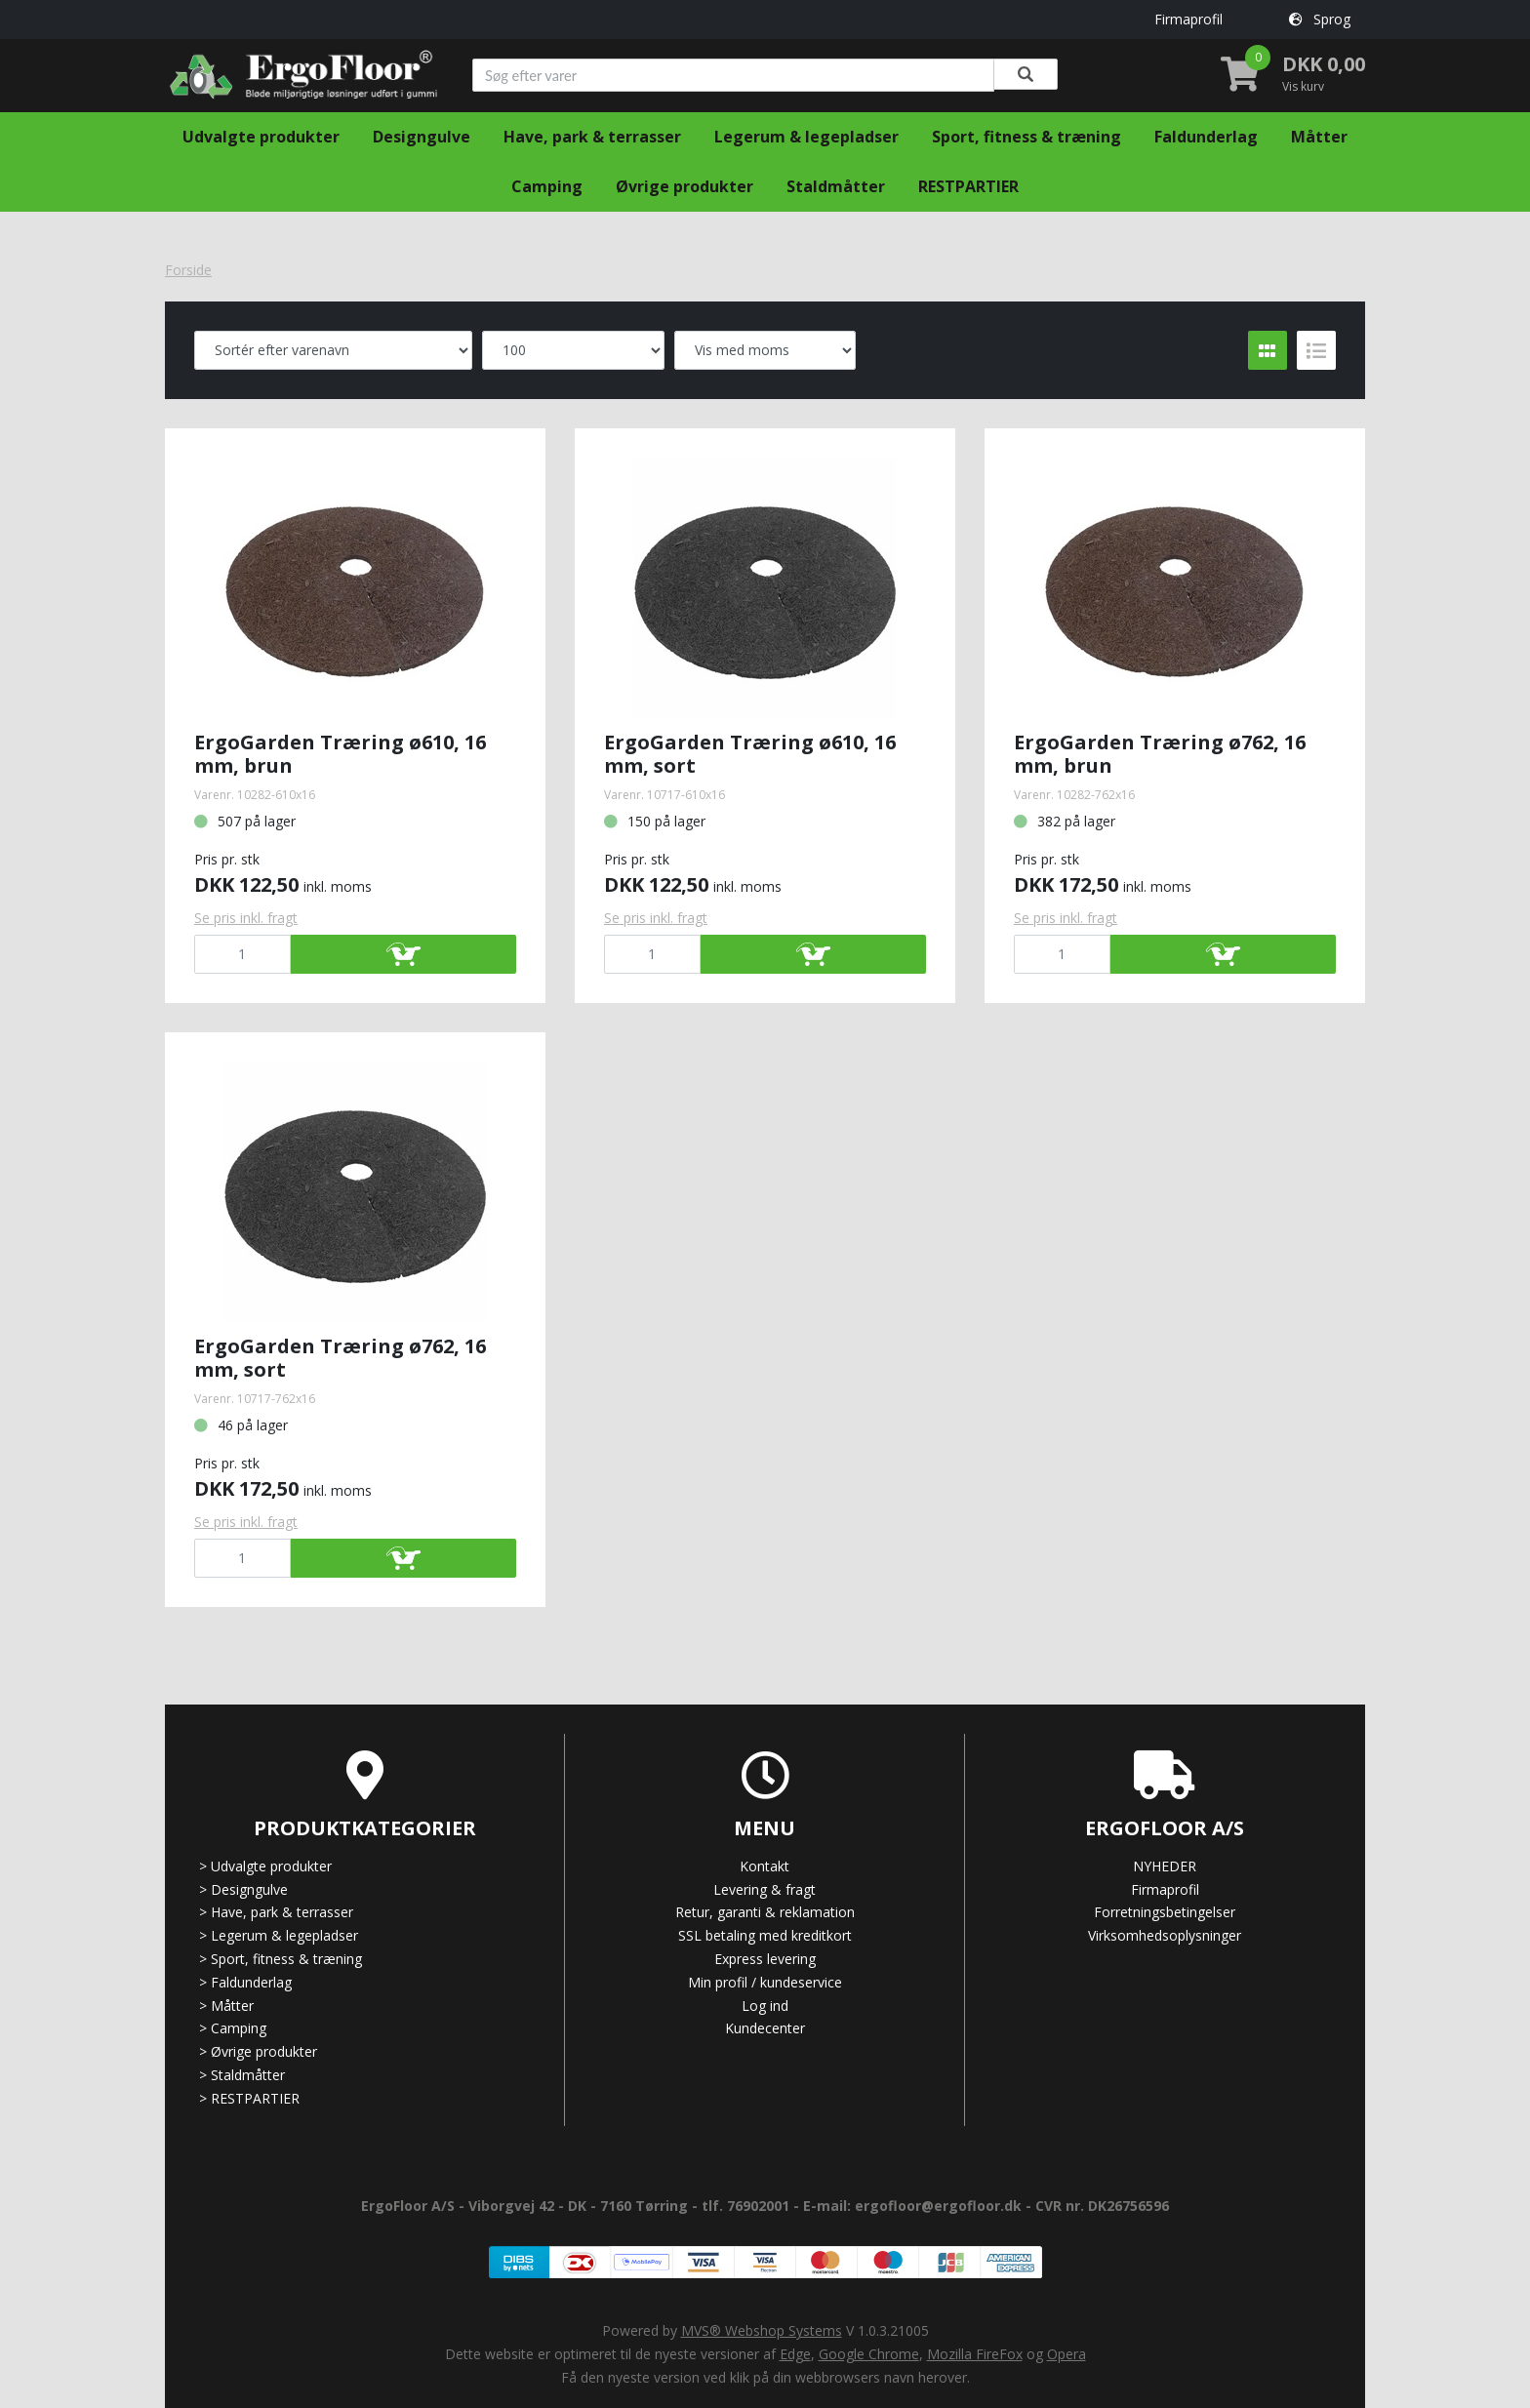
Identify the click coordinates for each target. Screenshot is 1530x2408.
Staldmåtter (835, 186)
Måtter (1319, 136)
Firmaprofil (1188, 19)
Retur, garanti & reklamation (765, 1912)
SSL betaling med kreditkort (765, 1935)
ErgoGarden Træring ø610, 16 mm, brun (340, 754)
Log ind (765, 2005)
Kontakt (764, 1866)
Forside (188, 270)
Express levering (765, 1958)
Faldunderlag (1206, 136)
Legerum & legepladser (806, 136)
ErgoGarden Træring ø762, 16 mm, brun (1160, 754)
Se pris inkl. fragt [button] (246, 917)
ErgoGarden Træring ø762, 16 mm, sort (340, 1358)
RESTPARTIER (968, 186)
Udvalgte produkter (261, 136)
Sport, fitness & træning (1026, 136)
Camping (547, 186)
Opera (1066, 2354)
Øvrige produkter (684, 186)
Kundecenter (765, 2028)
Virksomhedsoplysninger (1164, 1935)
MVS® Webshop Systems (761, 2330)
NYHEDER (1164, 1866)
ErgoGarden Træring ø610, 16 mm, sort (750, 754)
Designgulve (421, 136)
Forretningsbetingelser (1164, 1912)
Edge (795, 2354)
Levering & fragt (764, 1889)
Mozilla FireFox (975, 2354)
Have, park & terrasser (592, 136)
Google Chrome (869, 2354)
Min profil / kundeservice (765, 1982)
